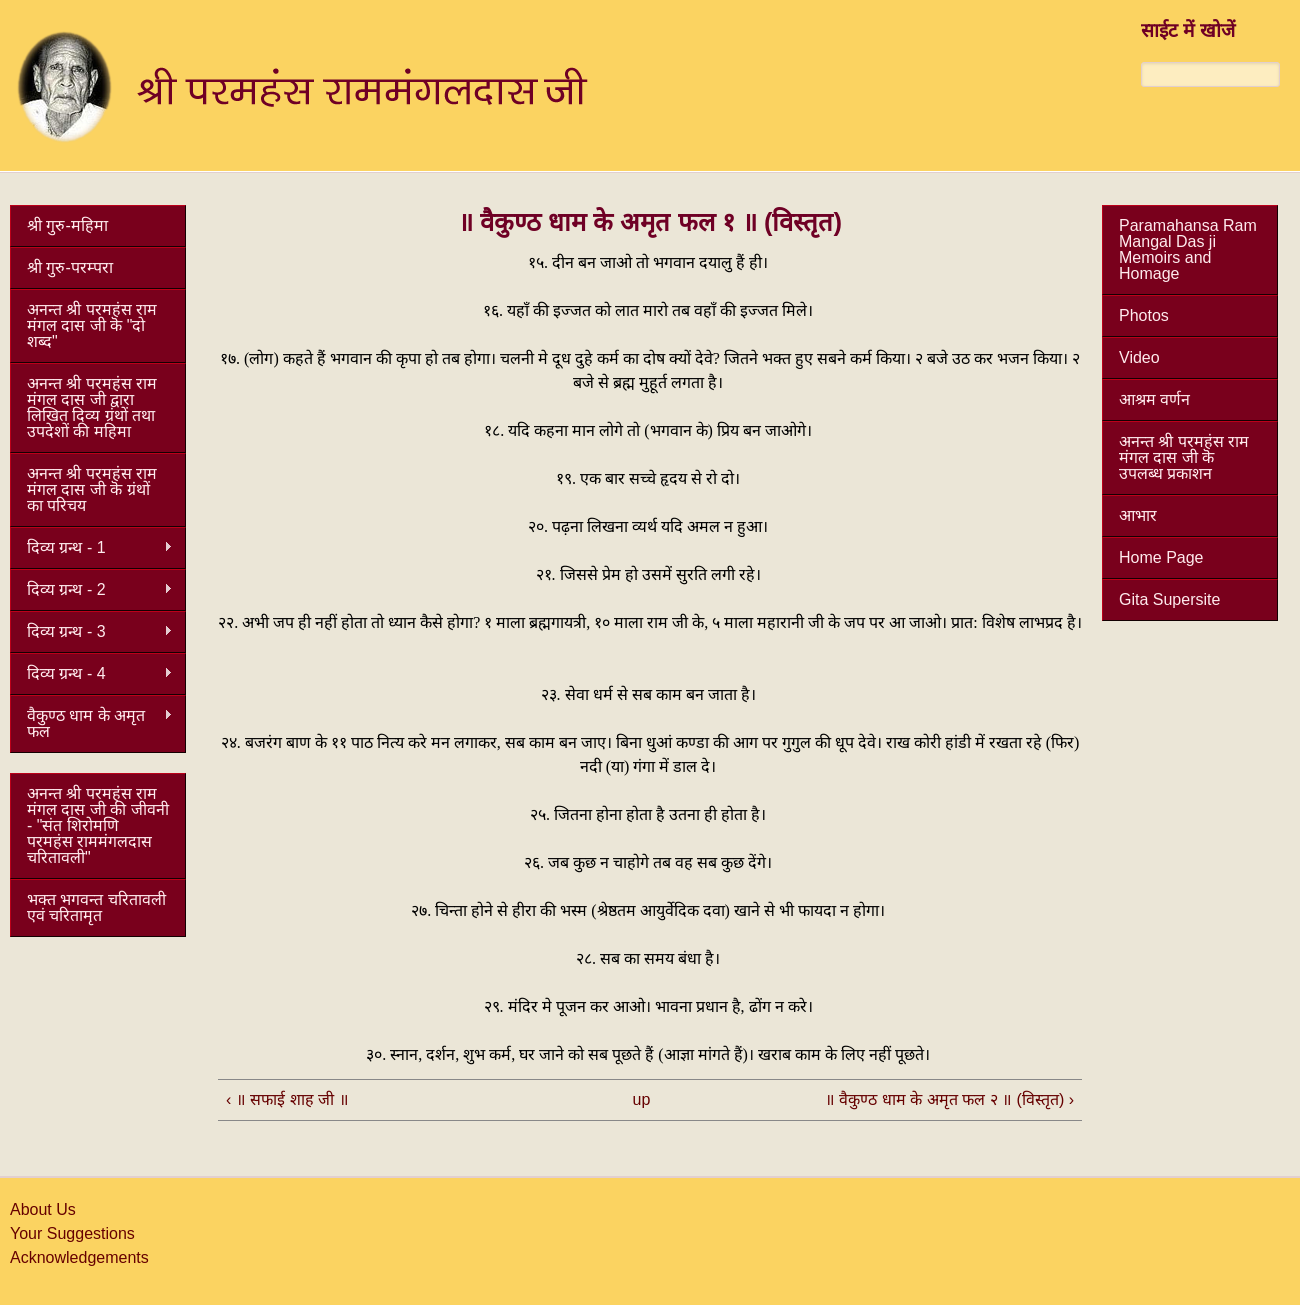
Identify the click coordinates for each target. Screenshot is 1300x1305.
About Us (43, 1209)
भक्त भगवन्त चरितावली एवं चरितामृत (96, 907)
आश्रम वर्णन (1154, 399)
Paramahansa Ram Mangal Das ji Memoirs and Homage (1188, 249)
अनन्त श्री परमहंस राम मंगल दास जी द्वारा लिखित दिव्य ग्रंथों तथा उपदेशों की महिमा (92, 407)
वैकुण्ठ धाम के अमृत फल (91, 723)
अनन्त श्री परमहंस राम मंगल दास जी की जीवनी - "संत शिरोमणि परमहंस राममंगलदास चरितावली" (98, 825)
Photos (1144, 315)
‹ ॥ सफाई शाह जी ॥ (287, 1099)
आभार (1138, 515)
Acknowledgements (79, 1257)
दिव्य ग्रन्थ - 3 (91, 632)
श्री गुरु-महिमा (67, 225)
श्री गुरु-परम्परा (70, 267)
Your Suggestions (72, 1233)
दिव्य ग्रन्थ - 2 (91, 590)
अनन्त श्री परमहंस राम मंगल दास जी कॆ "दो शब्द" (92, 325)
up (642, 1099)
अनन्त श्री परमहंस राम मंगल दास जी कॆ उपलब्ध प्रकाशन (1184, 457)
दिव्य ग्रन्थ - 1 (91, 548)
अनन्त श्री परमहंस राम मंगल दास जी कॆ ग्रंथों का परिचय (92, 489)
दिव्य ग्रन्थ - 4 (91, 674)
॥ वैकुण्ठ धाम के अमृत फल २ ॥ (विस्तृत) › (949, 1099)
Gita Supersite (1169, 599)
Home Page (1161, 557)
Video (1139, 357)
